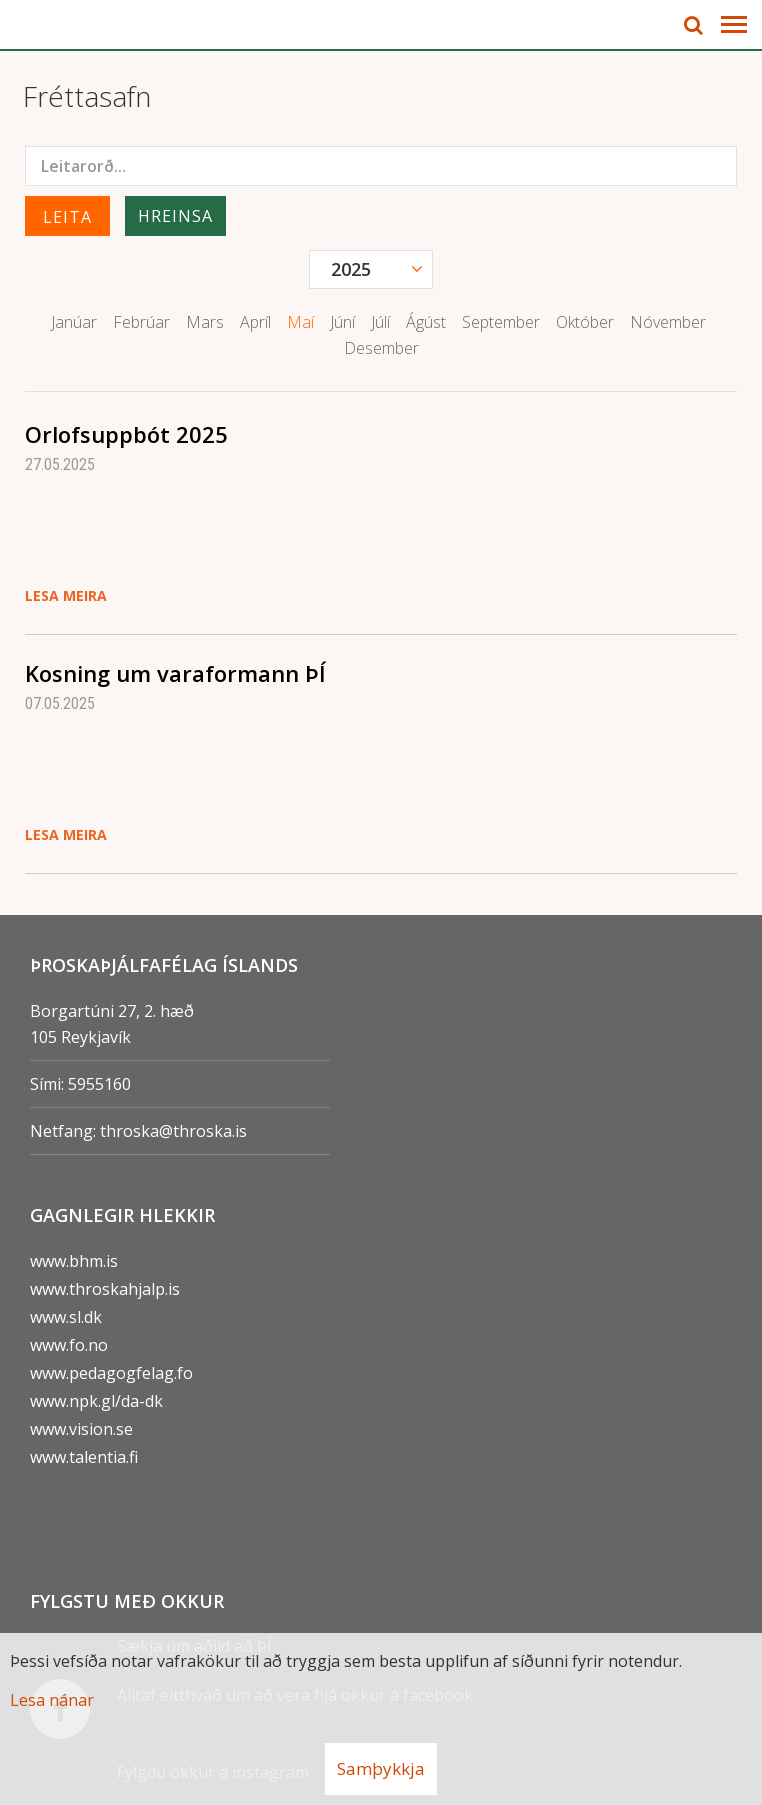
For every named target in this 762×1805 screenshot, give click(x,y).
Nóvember (668, 322)
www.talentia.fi (84, 1457)
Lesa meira (66, 595)
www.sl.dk (66, 1317)
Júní (342, 322)
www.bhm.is (74, 1261)
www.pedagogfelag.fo (111, 1373)
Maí (300, 322)
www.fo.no (69, 1345)
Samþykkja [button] (381, 1768)
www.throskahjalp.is (105, 1289)
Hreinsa (175, 216)
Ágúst (426, 322)
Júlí (380, 322)
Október (585, 322)
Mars (205, 322)
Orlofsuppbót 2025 (126, 434)
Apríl (255, 322)
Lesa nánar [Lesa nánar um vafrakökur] (52, 1700)
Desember (381, 348)
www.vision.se (81, 1429)
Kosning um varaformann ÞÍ (175, 673)
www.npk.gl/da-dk (96, 1401)
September (501, 322)
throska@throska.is (173, 1131)
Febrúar (141, 322)
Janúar (74, 322)
